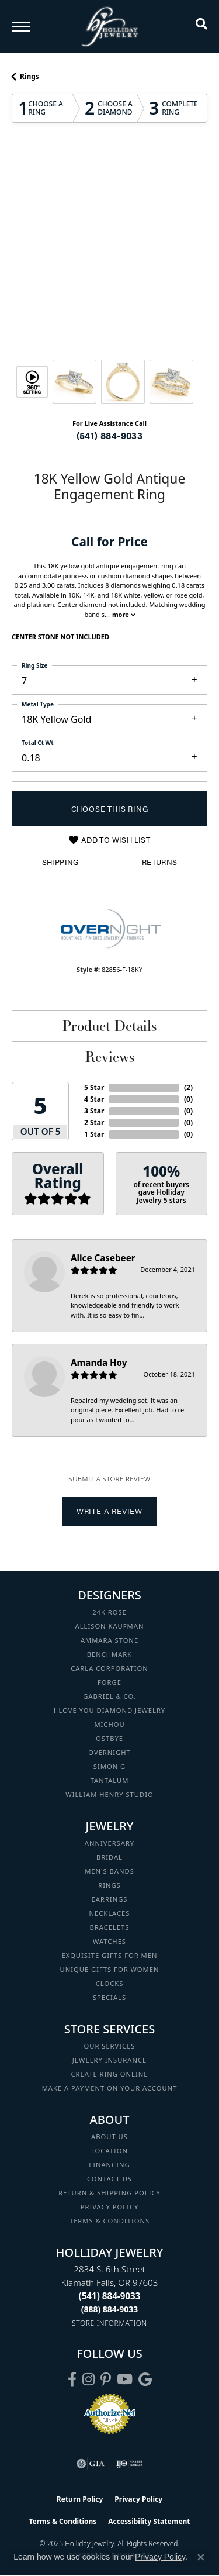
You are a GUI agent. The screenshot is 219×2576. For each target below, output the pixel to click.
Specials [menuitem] (109, 1997)
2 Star (94, 1122)
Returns (160, 862)
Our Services (109, 2046)
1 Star (94, 1134)
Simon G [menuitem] (109, 1766)
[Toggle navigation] (21, 26)
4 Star (94, 1099)
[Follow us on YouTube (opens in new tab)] (125, 2379)
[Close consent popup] (200, 2557)
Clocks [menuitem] (110, 1983)
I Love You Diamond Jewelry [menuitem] (109, 1710)
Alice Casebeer (103, 1258)
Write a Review (109, 1511)
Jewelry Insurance (109, 2060)
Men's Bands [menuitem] (109, 1871)
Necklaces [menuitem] (109, 1913)
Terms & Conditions (109, 2220)
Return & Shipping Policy (109, 2192)
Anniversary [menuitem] (109, 1843)
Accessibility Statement (149, 2521)
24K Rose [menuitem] (109, 1612)
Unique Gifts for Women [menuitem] (109, 1969)
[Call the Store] (110, 2296)
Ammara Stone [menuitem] (109, 1640)
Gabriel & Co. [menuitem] (109, 1696)
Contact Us (109, 2178)
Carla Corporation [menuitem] (109, 1668)
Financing (109, 2164)
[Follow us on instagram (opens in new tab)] (88, 2379)
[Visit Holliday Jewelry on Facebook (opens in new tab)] (72, 2379)
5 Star (94, 1087)
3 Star (94, 1111)
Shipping (60, 862)
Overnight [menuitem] (109, 1752)
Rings (29, 76)
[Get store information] (109, 2323)
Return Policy (80, 2499)
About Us (109, 2136)
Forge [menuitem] (109, 1682)
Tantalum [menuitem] (110, 1780)
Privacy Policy (110, 2206)
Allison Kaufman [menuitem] (109, 1626)
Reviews (109, 1057)
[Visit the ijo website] (129, 2463)
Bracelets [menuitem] (110, 1927)
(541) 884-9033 (110, 435)
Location (109, 2150)
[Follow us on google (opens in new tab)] (145, 2379)
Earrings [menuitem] (110, 1899)
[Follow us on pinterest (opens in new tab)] (105, 2379)
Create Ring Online (109, 2074)
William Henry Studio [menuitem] (109, 1794)
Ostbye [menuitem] (109, 1738)
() (188, 1087)
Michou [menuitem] (109, 1724)
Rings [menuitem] (109, 1885)
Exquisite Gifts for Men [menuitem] (110, 1955)
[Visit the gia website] (91, 2463)
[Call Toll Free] (109, 2309)
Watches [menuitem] (109, 1941)
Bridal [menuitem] (109, 1857)
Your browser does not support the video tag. (109, 196)
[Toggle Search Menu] (201, 26)
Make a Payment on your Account (110, 2088)
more (123, 614)
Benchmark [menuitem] (110, 1654)
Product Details (109, 1026)
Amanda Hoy (99, 1362)
